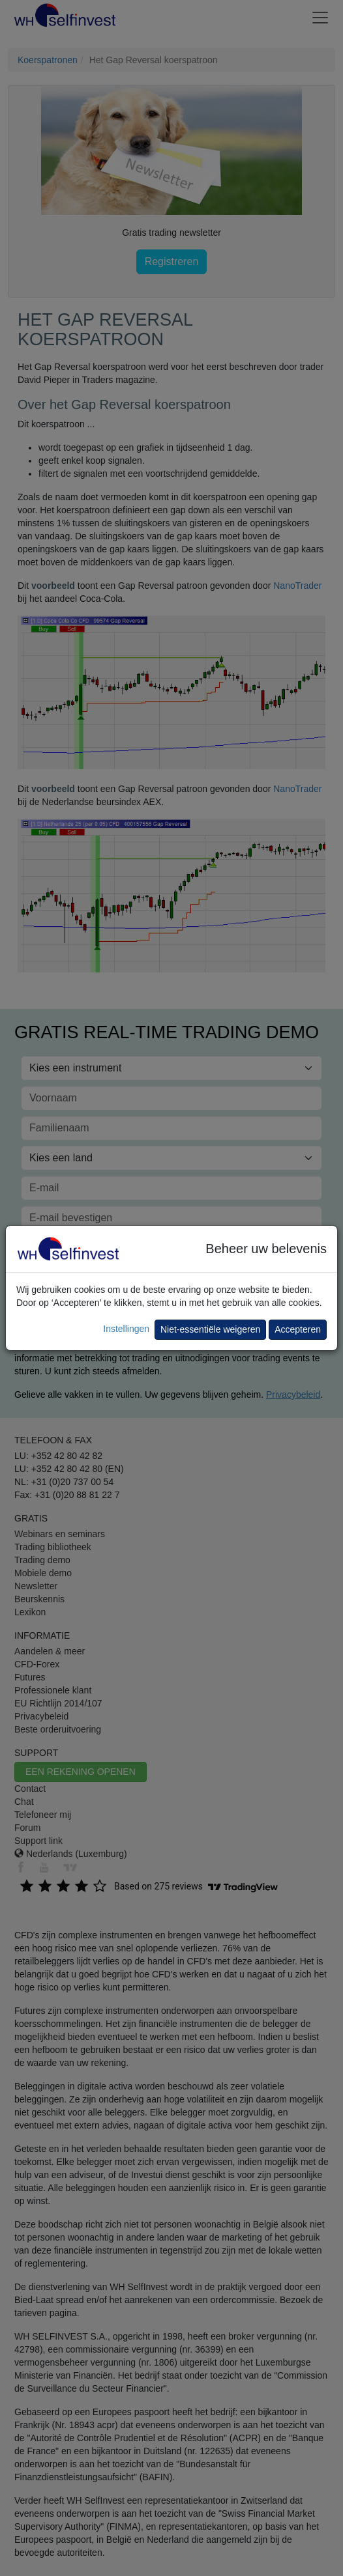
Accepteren (298, 1329)
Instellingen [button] (126, 1328)
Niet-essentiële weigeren (210, 1329)
